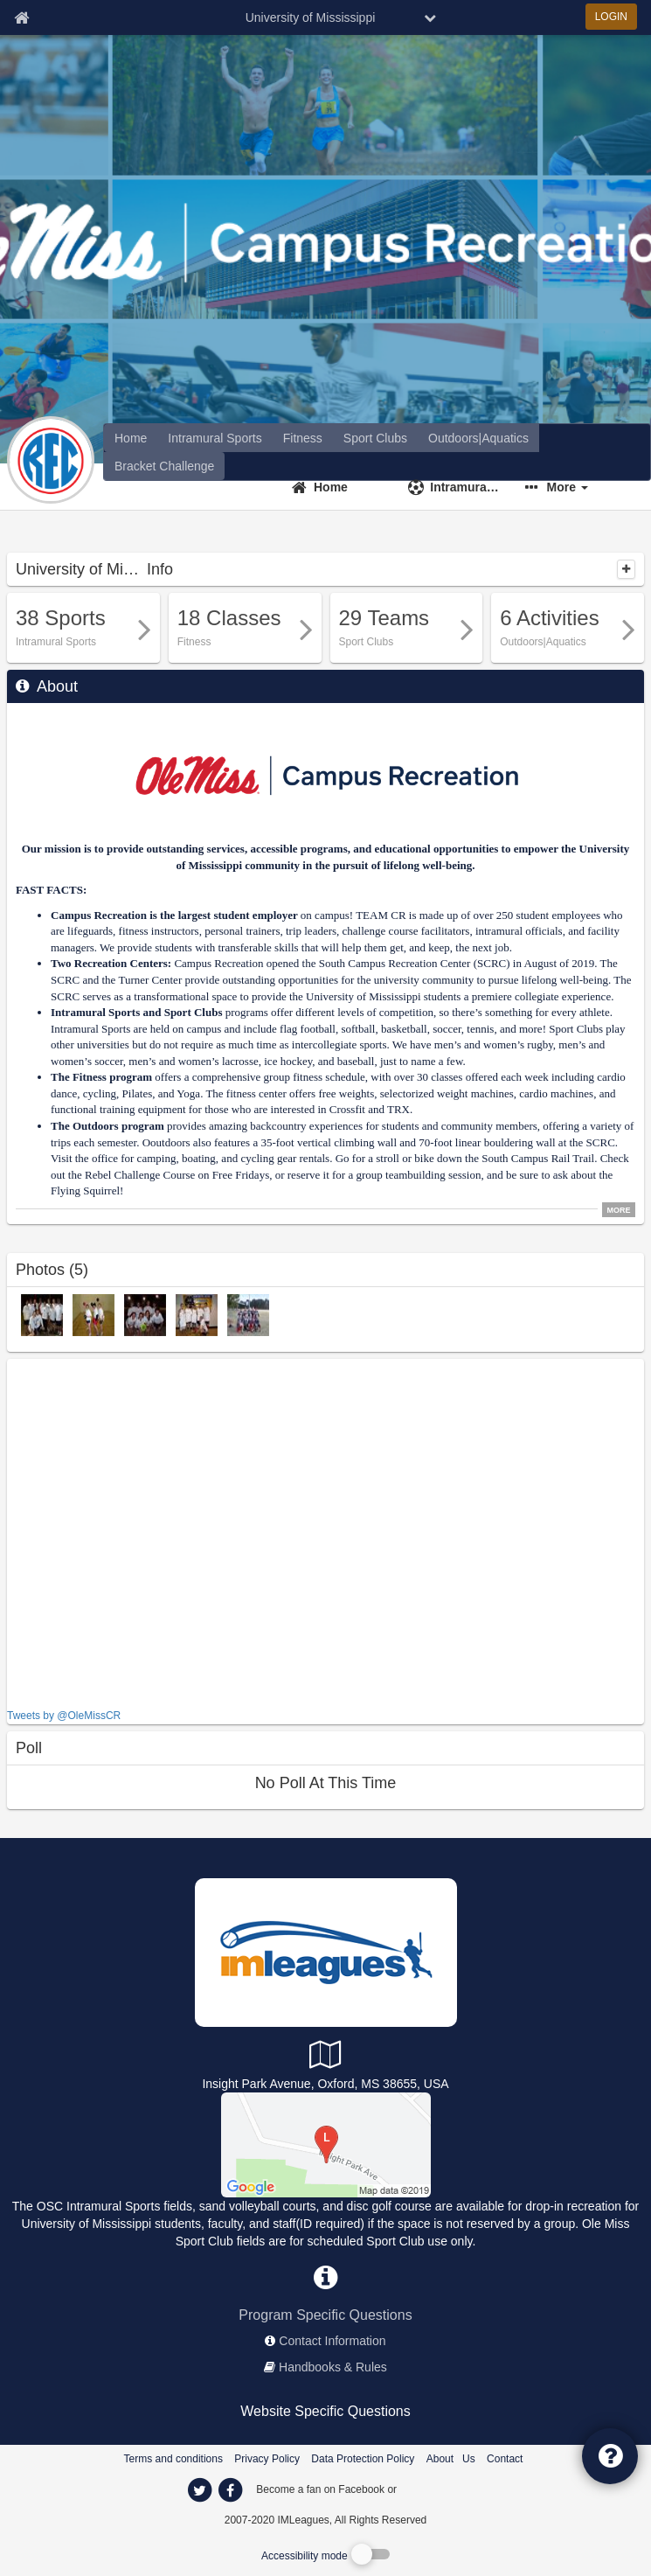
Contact (505, 2459)
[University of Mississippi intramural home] (214, 438)
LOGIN (611, 16)
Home (331, 487)
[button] (572, 487)
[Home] (339, 487)
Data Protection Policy (362, 2459)
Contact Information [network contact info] (332, 2341)
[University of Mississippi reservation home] (478, 438)
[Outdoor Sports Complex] (326, 2144)
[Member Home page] (21, 17)
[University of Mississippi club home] (375, 438)
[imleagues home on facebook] (231, 2490)
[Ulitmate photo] (145, 1314)
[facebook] (434, 2488)
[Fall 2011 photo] (248, 1314)
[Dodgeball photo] (93, 1314)
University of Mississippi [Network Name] (311, 17)
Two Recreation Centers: (111, 963)
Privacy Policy (267, 2459)
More (567, 487)
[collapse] (626, 569)
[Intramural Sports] (455, 487)
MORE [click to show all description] (619, 1210)
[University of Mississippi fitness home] (303, 438)
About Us (450, 2459)
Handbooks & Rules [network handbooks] (333, 2367)
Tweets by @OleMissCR (64, 1715)
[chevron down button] (430, 17)
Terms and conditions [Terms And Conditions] (173, 2459)
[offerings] (130, 438)
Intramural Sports (464, 487)
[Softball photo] (42, 1314)
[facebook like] (138, 1531)
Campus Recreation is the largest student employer (174, 915)
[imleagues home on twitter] (200, 2490)
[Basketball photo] (197, 1314)
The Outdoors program (107, 1125)
